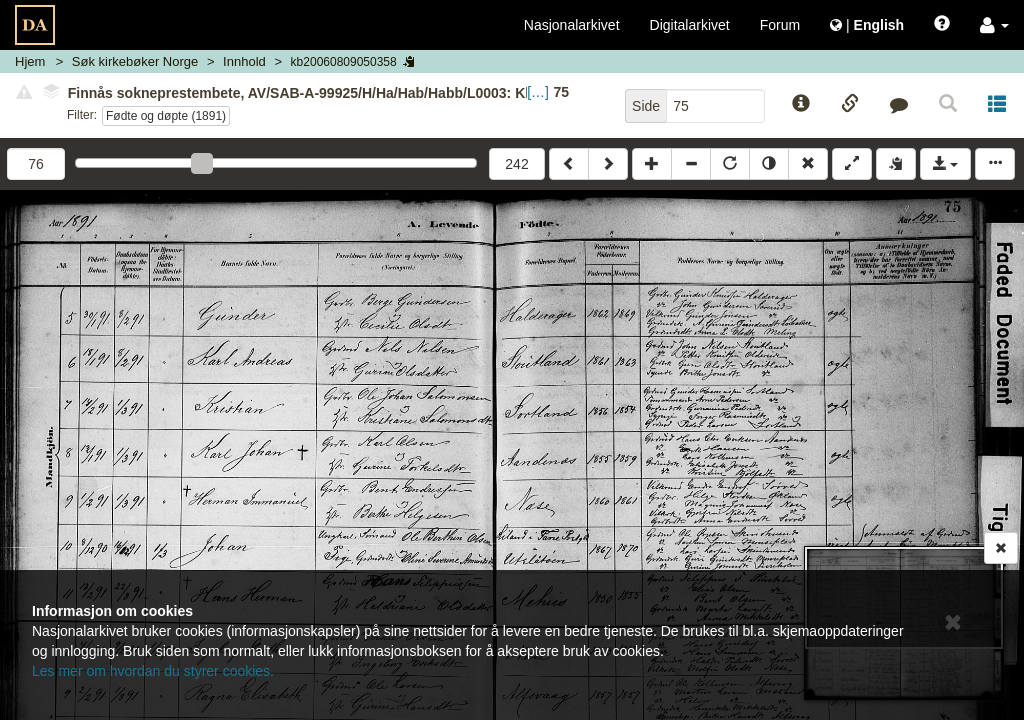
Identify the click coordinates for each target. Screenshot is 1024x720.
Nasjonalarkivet (572, 25)
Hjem (30, 61)
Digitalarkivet (690, 25)
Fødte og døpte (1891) (166, 116)
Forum (780, 25)
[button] (994, 25)
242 (516, 164)
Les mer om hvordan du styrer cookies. (153, 671)
